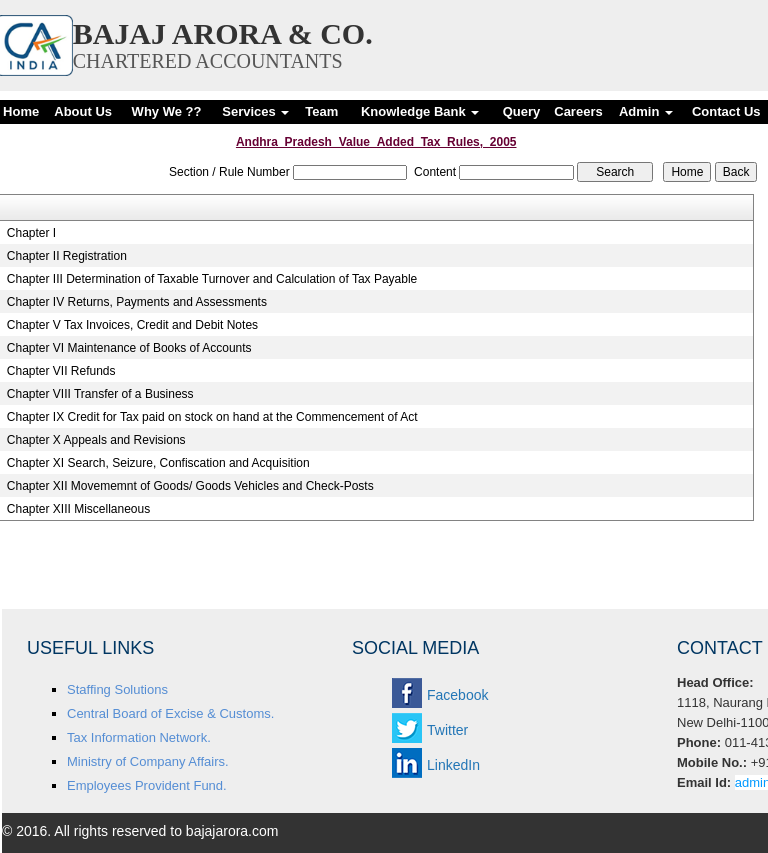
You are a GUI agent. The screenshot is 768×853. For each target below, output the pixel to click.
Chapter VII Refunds (61, 371)
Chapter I (31, 233)
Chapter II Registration (67, 256)
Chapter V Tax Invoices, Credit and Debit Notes (132, 325)
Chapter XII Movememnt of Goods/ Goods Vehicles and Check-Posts (190, 486)
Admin (646, 111)
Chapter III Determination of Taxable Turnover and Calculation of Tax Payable (212, 279)
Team (321, 111)
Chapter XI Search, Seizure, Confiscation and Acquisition (158, 463)
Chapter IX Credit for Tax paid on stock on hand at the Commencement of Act (212, 417)
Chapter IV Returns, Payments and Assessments (137, 302)
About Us (83, 111)
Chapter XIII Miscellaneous (78, 509)
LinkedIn (453, 765)
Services (255, 111)
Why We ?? (167, 111)
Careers (578, 111)
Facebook (457, 695)
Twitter (447, 730)
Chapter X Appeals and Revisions (96, 440)
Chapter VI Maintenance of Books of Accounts (129, 348)
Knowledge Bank (420, 111)
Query (522, 111)
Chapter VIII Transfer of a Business (100, 394)
